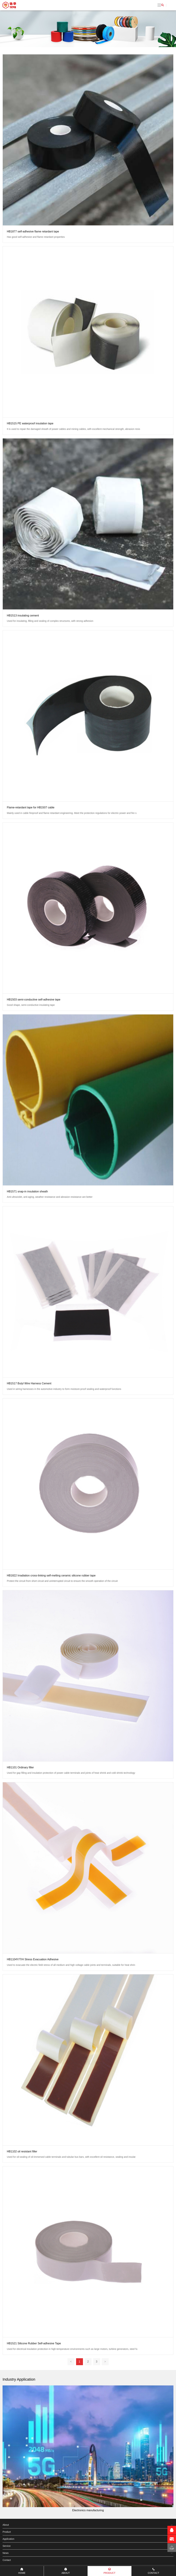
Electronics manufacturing (88, 2448)
